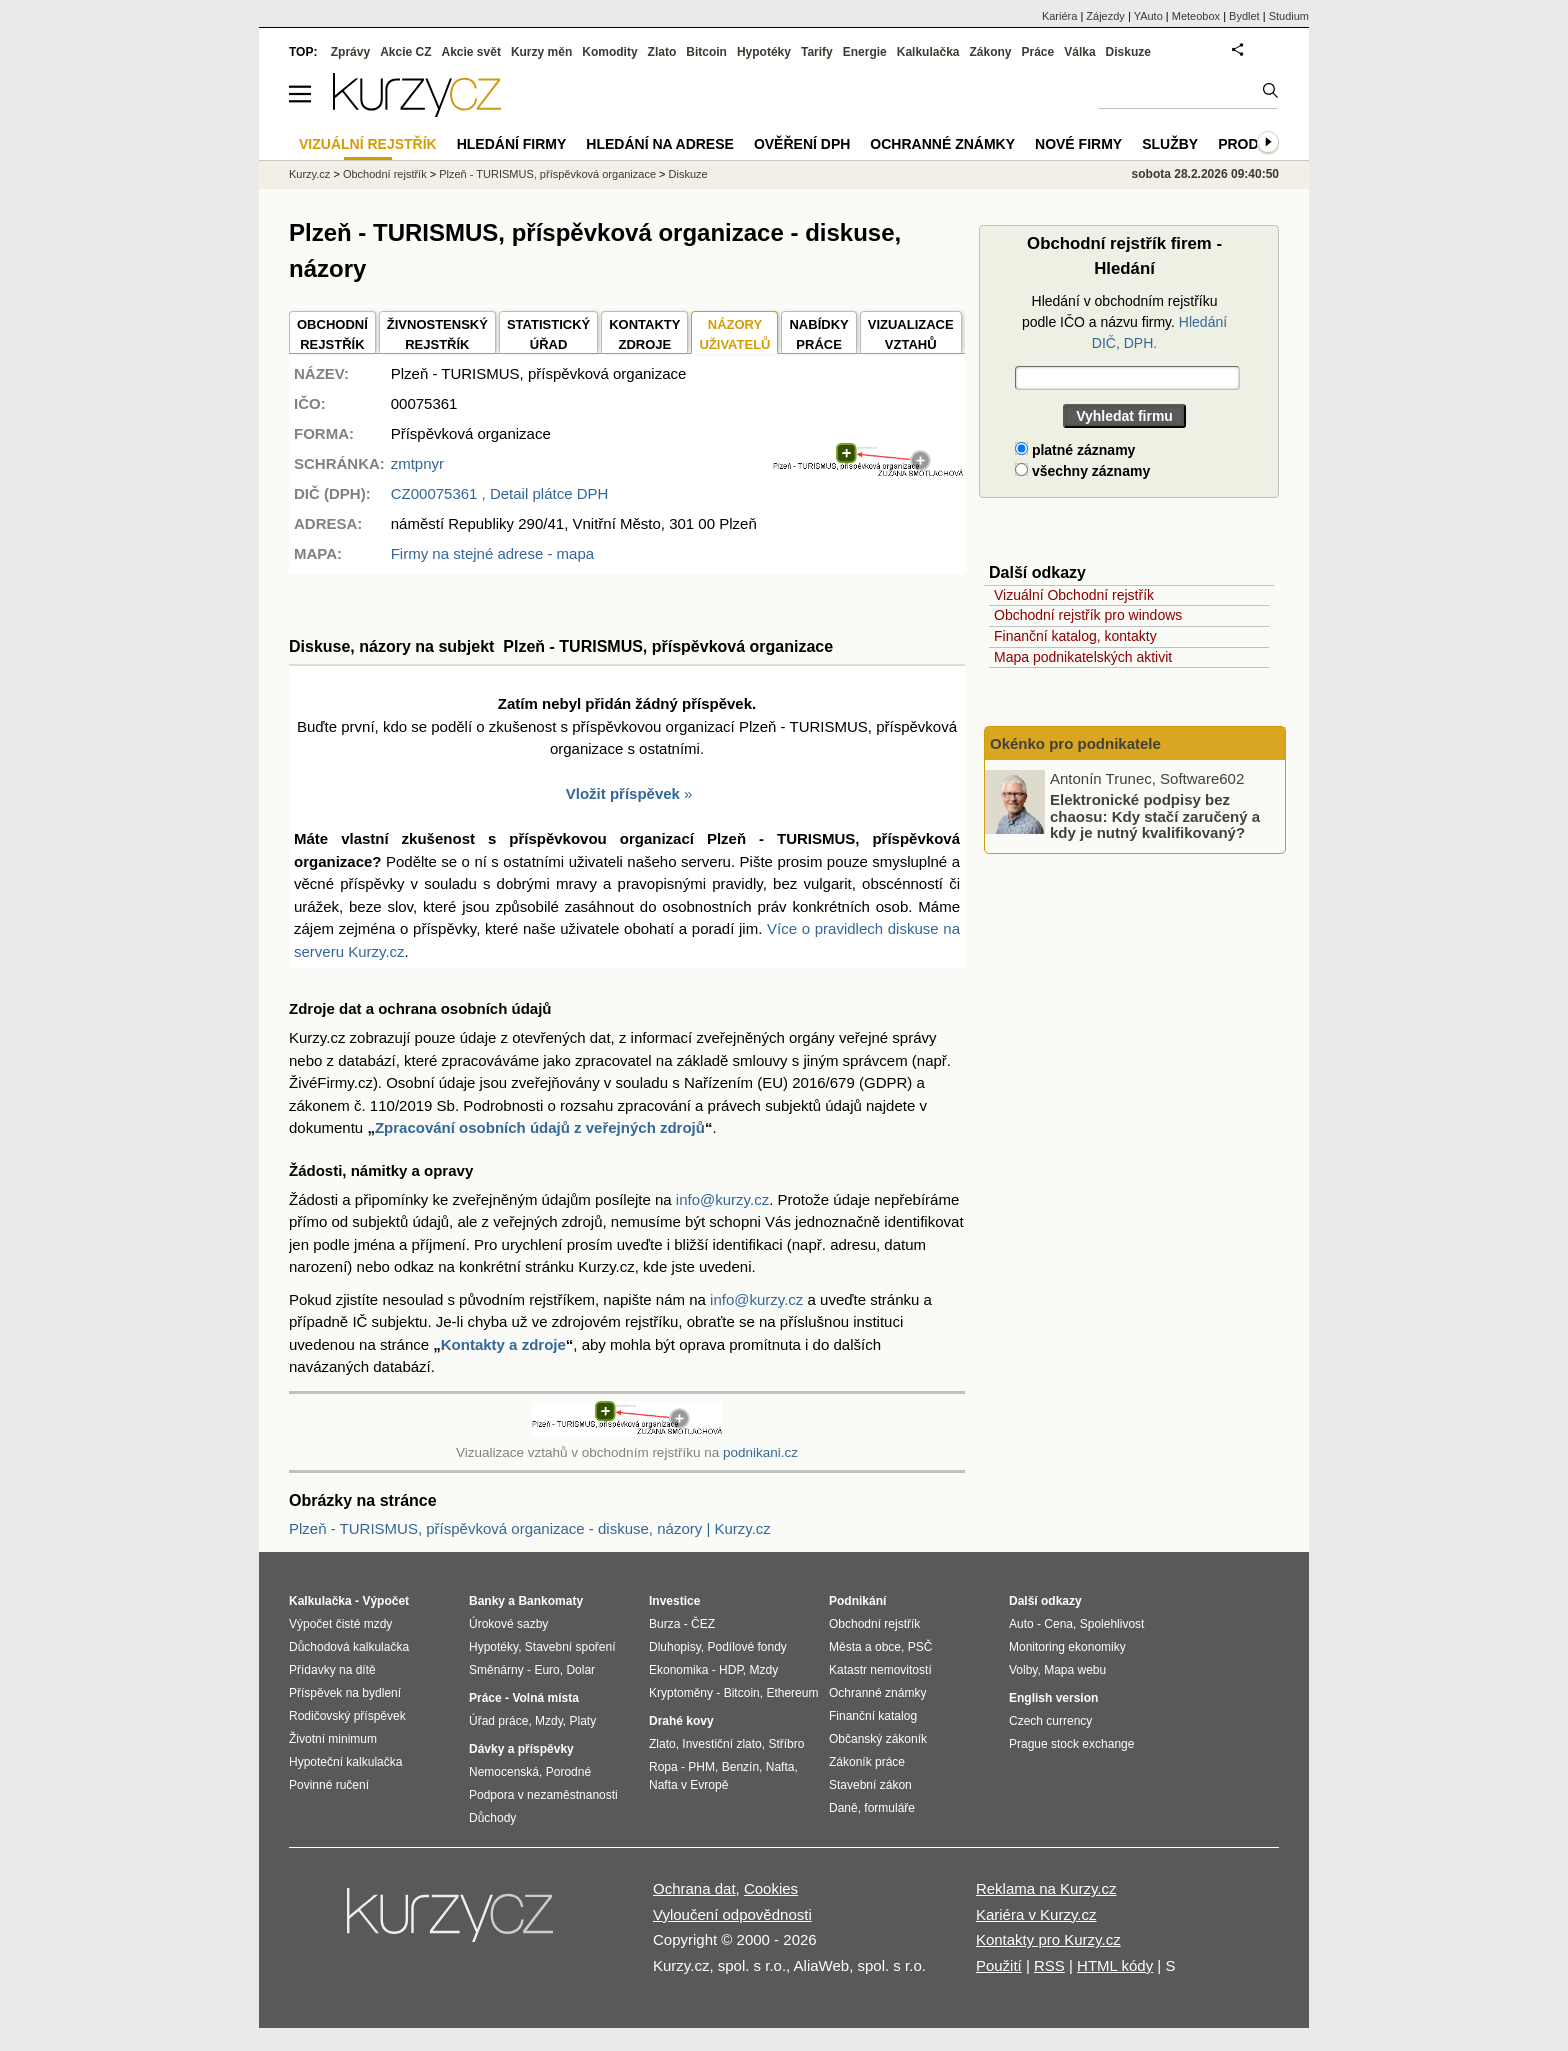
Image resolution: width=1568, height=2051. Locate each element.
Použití (999, 1965)
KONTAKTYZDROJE (644, 334)
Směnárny (496, 1670)
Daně (843, 1808)
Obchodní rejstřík (385, 174)
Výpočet (385, 1601)
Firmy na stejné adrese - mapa (492, 553)
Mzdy (549, 1721)
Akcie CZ (405, 52)
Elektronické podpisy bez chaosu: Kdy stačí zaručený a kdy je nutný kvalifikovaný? (1155, 816)
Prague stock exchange (1071, 1744)
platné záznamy (1075, 450)
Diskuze (1128, 52)
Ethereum (792, 1693)
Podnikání (857, 1601)
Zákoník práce (867, 1762)
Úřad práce (498, 1721)
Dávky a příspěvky (521, 1749)
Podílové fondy (746, 1647)
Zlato (662, 52)
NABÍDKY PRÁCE (818, 334)
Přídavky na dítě (332, 1670)
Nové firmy (1078, 144)
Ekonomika (678, 1670)
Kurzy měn (541, 52)
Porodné (568, 1772)
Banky (487, 1601)
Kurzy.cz (309, 174)
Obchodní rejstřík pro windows (1088, 615)
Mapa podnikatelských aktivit (1083, 657)
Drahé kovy (681, 1721)
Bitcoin (706, 52)
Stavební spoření (570, 1647)
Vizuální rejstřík (368, 144)
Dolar (580, 1670)
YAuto (1148, 16)
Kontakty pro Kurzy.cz (1048, 1939)
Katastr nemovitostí (880, 1670)
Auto (1021, 1624)
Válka (1079, 52)
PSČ (920, 1647)
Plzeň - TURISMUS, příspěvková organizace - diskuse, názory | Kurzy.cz (530, 1528)
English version (1053, 1698)
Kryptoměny (681, 1693)
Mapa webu (1075, 1670)
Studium (1289, 16)
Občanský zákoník (878, 1739)
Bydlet (1244, 16)
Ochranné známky (942, 144)
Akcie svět (471, 52)
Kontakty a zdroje (503, 1344)
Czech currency (1050, 1721)
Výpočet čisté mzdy (340, 1624)
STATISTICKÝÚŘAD (548, 334)
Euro (546, 1670)
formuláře (889, 1808)
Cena (1058, 1624)
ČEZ (703, 1624)
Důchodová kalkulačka (349, 1647)
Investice (674, 1601)
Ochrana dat (694, 1888)
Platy (583, 1721)
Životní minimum (333, 1739)
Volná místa (545, 1698)
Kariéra (1059, 16)
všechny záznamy (1082, 471)
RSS (1049, 1965)
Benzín (740, 1767)
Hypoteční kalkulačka (345, 1762)
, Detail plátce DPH (500, 493)
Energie (865, 52)
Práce (1038, 52)
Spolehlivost (1112, 1624)
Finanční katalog (873, 1716)
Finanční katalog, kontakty (1075, 636)
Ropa (663, 1767)
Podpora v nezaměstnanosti (543, 1795)
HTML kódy (1115, 1965)
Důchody (492, 1818)
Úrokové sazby (508, 1624)
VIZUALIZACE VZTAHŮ (911, 334)
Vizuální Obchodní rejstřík (1074, 595)
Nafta (780, 1767)
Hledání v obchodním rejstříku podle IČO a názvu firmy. (1124, 322)
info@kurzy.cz (722, 1199)
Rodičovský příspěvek (347, 1716)
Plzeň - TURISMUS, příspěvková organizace (547, 174)
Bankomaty (550, 1601)
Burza (664, 1624)
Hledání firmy (512, 144)
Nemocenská (504, 1772)
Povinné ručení (329, 1785)
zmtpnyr (417, 463)
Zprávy (350, 52)
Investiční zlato (721, 1744)
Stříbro (786, 1744)
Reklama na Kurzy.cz (1046, 1888)
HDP (731, 1670)
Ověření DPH (802, 144)
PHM (701, 1767)
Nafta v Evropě (688, 1785)
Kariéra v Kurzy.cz (1036, 1914)
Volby (1023, 1670)
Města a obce (865, 1647)
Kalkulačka (928, 52)
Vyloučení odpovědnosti (732, 1914)
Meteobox (1196, 16)
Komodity (609, 52)
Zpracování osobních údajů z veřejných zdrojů (540, 1127)
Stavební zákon (870, 1785)
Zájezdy (1105, 16)
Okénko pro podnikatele (1075, 743)
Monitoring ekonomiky (1067, 1647)
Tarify (817, 52)
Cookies (771, 1888)
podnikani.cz (760, 1452)
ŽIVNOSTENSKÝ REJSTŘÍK (437, 334)
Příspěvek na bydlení (345, 1693)
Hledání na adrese (660, 144)
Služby (1170, 144)
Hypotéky (764, 52)
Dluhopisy (675, 1647)
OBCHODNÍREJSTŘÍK (332, 334)
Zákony (990, 52)
